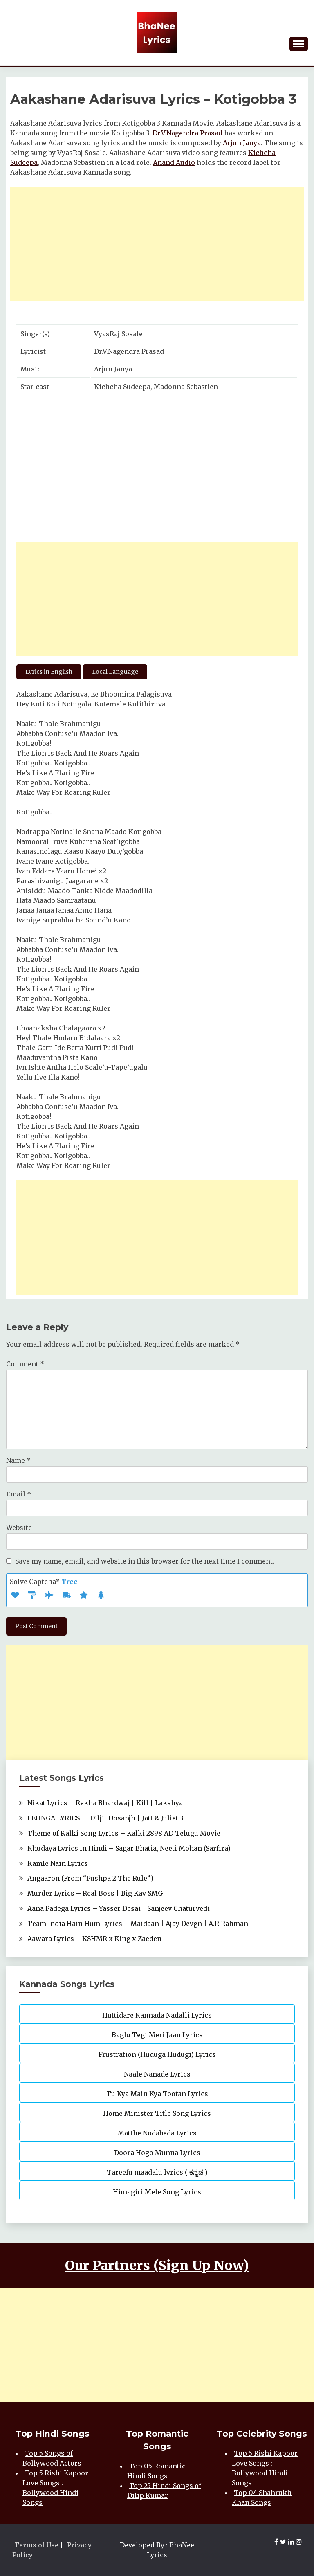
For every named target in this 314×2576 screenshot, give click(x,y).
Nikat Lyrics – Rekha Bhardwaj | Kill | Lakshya (105, 1803)
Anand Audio (174, 162)
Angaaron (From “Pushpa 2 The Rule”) (90, 1878)
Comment (25, 1364)
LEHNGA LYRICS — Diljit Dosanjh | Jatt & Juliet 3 (105, 1818)
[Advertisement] (157, 244)
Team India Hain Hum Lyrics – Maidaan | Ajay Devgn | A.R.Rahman (137, 1923)
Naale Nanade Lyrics (157, 2074)
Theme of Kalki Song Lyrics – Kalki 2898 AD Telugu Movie (123, 1833)
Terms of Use (36, 2545)
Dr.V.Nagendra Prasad (187, 133)
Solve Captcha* (44, 1581)
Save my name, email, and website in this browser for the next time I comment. (144, 1561)
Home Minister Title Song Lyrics (157, 2113)
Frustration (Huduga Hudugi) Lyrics (157, 2054)
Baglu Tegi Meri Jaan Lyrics (157, 2035)
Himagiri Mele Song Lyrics (157, 2192)
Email (18, 1494)
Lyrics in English (48, 671)
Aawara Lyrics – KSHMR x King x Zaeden (94, 1939)
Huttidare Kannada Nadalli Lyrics (157, 2015)
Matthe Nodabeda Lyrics (157, 2133)
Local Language (115, 671)
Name (18, 1460)
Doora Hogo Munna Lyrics (157, 2153)
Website (19, 1527)
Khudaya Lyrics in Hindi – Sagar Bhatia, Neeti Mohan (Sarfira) (129, 1848)
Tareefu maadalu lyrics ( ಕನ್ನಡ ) (157, 2172)
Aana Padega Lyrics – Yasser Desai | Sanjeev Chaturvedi (118, 1908)
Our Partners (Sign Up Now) (157, 2265)
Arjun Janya (242, 143)
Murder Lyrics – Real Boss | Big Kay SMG (95, 1893)
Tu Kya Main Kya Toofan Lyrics (157, 2094)
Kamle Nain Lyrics (57, 1863)
